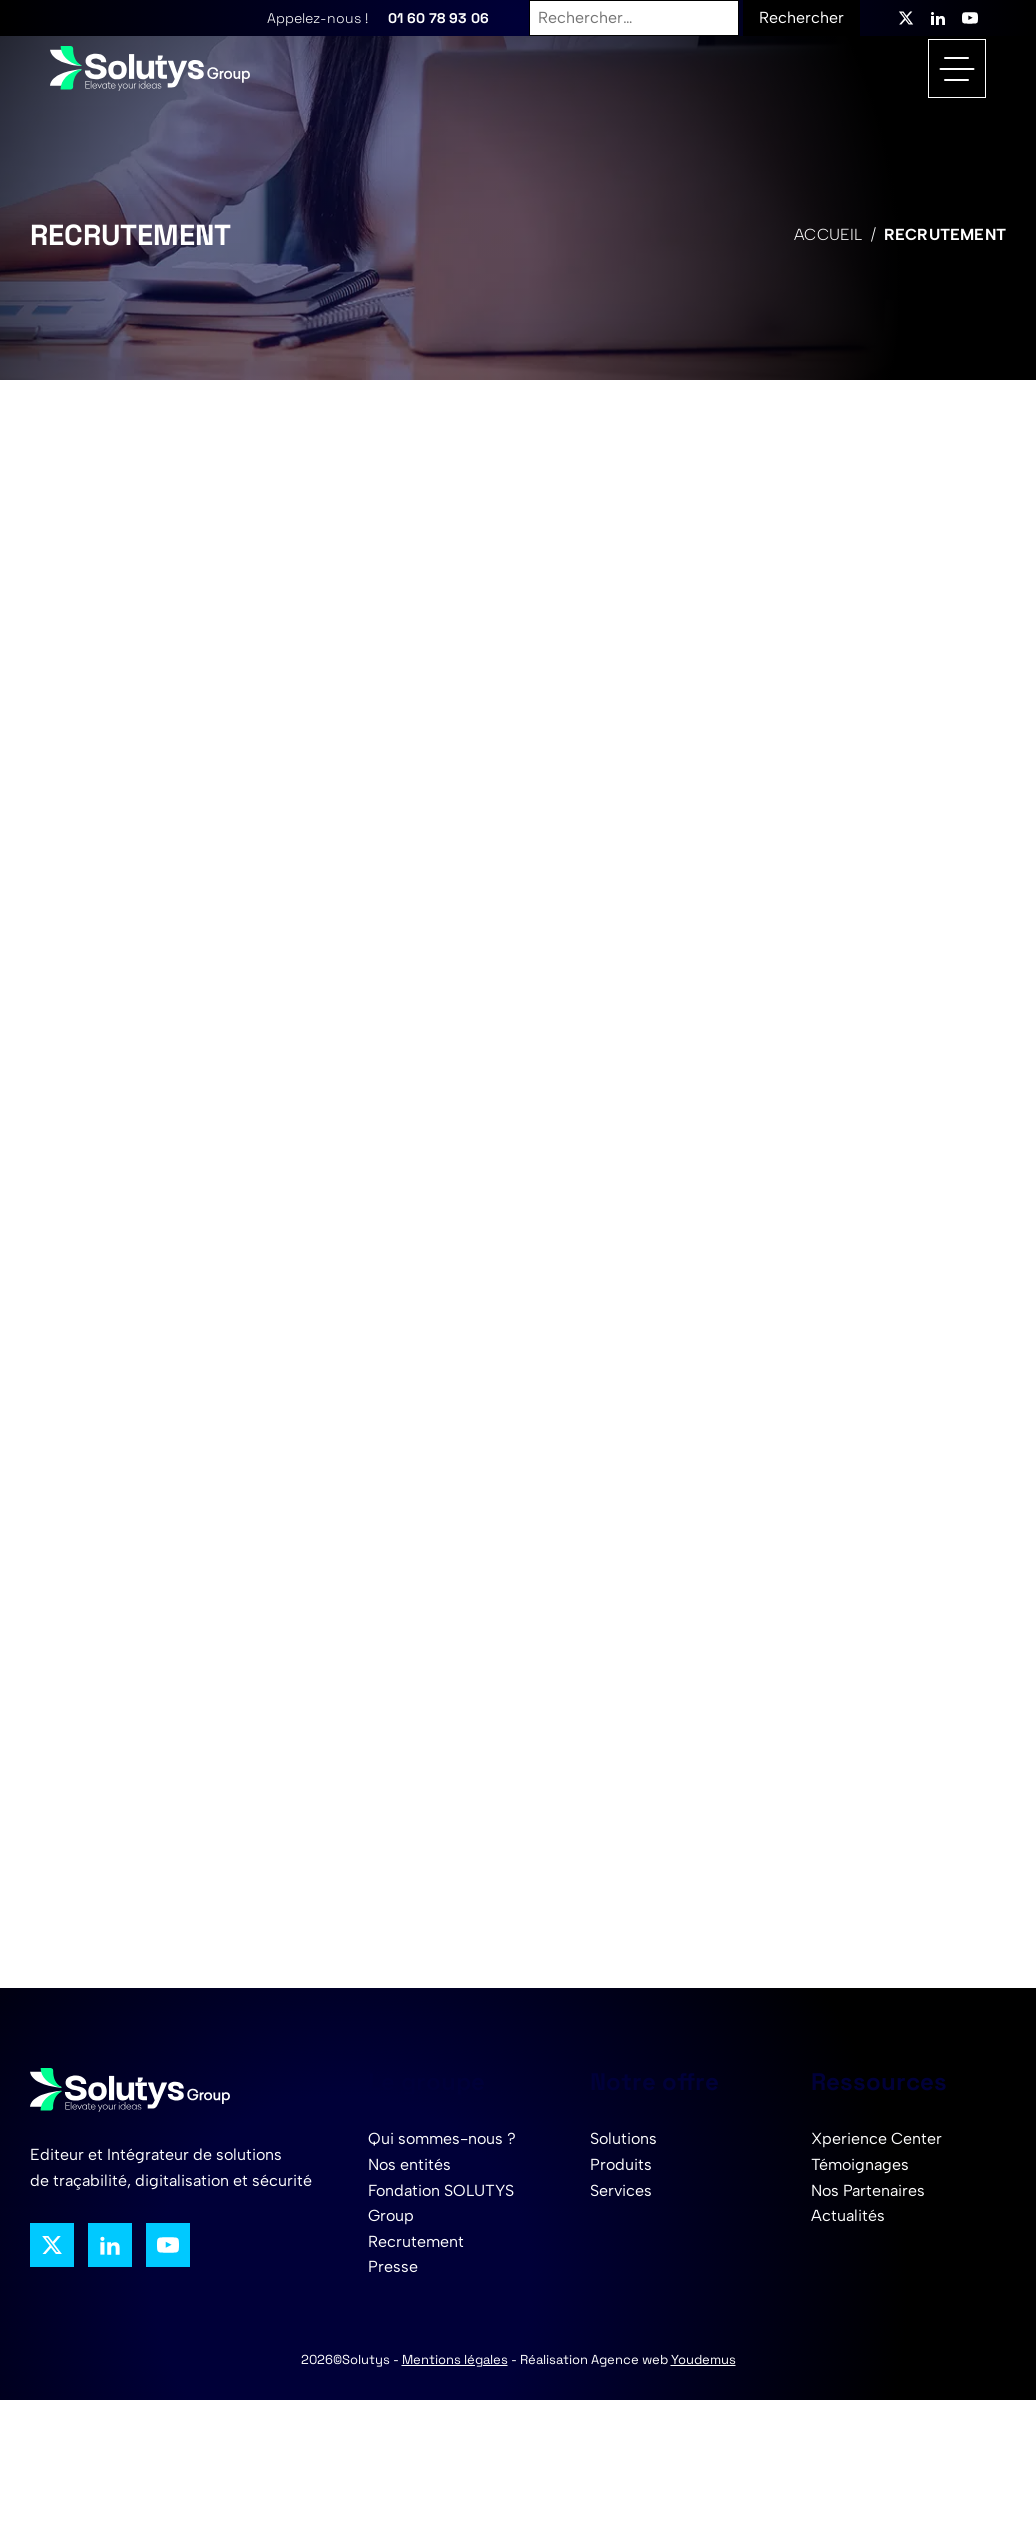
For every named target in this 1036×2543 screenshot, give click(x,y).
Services (621, 2190)
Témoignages (860, 2164)
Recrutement (416, 2241)
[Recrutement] (513, 1180)
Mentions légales (455, 2359)
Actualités (848, 2215)
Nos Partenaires (868, 2190)
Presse (393, 2266)
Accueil (828, 234)
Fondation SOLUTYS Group (441, 2203)
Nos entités (409, 2164)
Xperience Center (876, 2138)
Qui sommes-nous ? (442, 2138)
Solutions (623, 2138)
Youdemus (703, 2359)
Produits (621, 2164)
